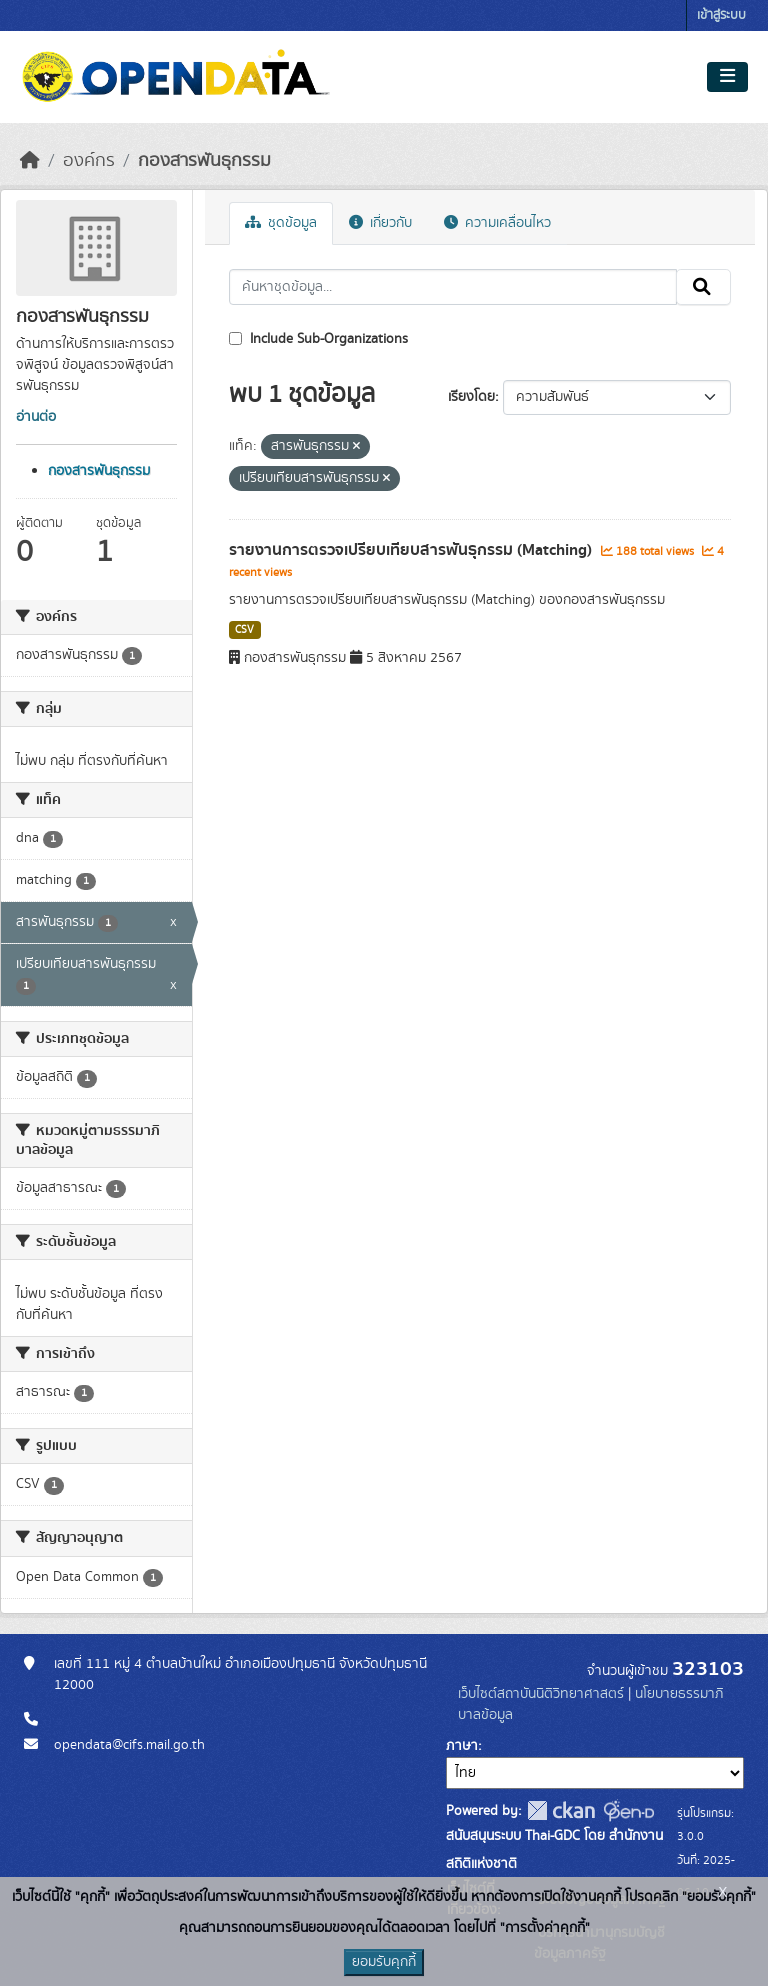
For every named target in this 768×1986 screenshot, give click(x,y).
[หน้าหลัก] (30, 161)
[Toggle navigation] (727, 77)
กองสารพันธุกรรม (204, 161)
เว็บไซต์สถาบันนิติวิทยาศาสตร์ (541, 1694)
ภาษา (462, 1746)
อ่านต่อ (36, 417)
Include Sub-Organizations (318, 339)
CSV (244, 630)
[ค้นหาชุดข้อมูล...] (453, 287)
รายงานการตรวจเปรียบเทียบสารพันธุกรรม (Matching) (412, 550)
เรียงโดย (471, 397)
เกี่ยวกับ (380, 223)
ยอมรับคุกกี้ (384, 1962)
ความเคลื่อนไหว (497, 223)
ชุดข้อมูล (281, 223)
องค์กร (89, 161)
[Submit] (703, 287)
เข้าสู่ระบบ (721, 15)
